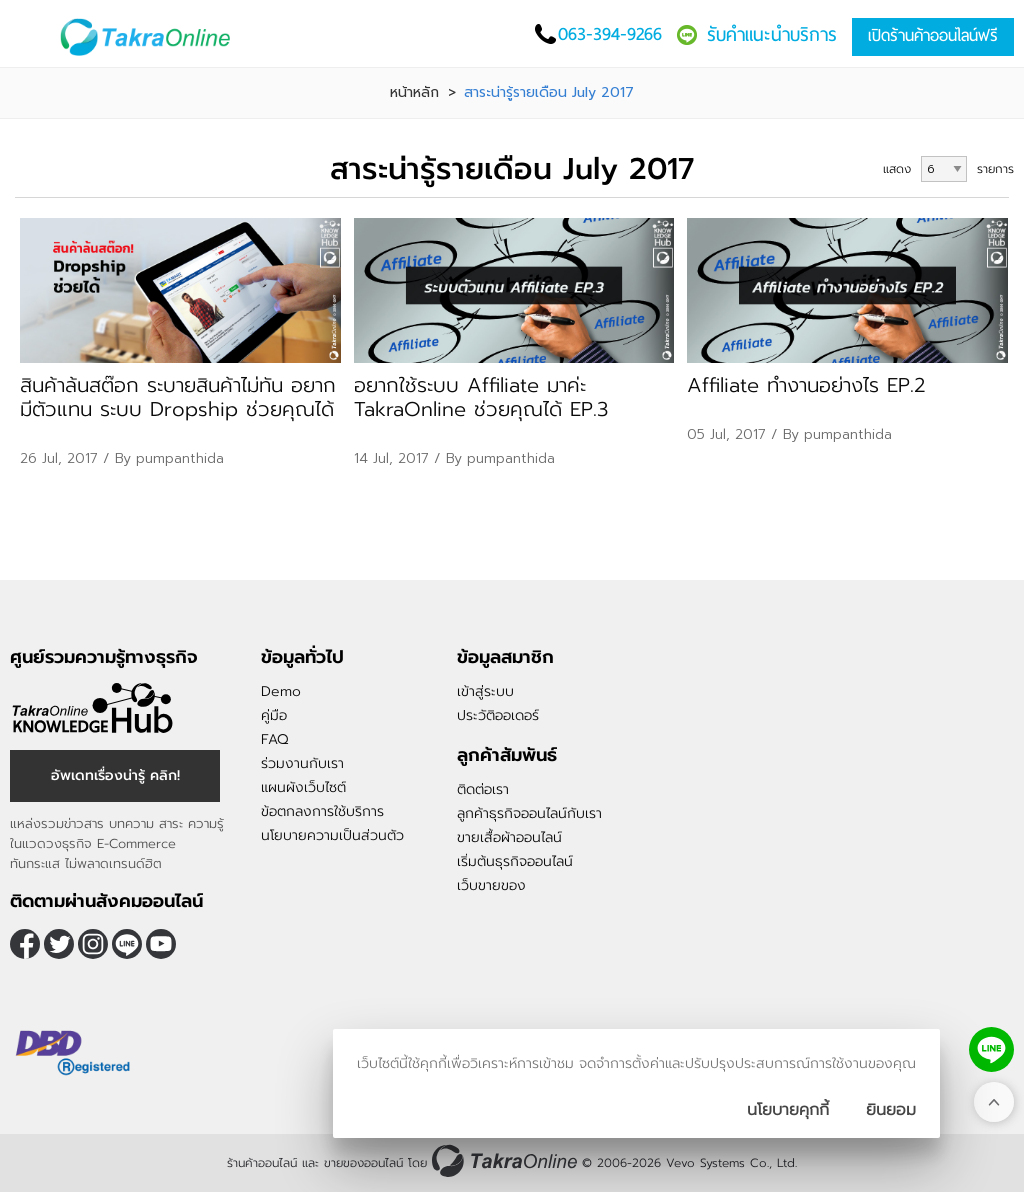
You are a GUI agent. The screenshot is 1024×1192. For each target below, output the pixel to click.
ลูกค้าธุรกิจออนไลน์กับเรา (529, 813)
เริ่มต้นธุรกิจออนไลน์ (515, 861)
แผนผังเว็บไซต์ (303, 787)
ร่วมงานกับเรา (302, 763)
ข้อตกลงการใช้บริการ (322, 811)
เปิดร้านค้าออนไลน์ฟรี (933, 35)
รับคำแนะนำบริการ (772, 34)
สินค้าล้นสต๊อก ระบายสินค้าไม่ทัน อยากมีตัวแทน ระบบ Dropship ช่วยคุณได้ (178, 397)
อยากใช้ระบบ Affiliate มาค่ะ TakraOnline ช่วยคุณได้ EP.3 (481, 397)
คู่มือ (274, 715)
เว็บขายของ (491, 885)
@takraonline (127, 944)
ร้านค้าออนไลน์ (262, 1163)
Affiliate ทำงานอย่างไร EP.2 (806, 385)
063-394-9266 (610, 33)
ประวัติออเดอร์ (498, 715)
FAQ (274, 739)
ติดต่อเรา (483, 789)
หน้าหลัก (414, 93)
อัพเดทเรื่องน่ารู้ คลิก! (115, 775)
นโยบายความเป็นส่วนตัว (332, 835)
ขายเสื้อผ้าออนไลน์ (509, 837)
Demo (281, 691)
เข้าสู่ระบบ (485, 691)
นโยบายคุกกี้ (788, 1110)
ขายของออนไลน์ (363, 1163)
